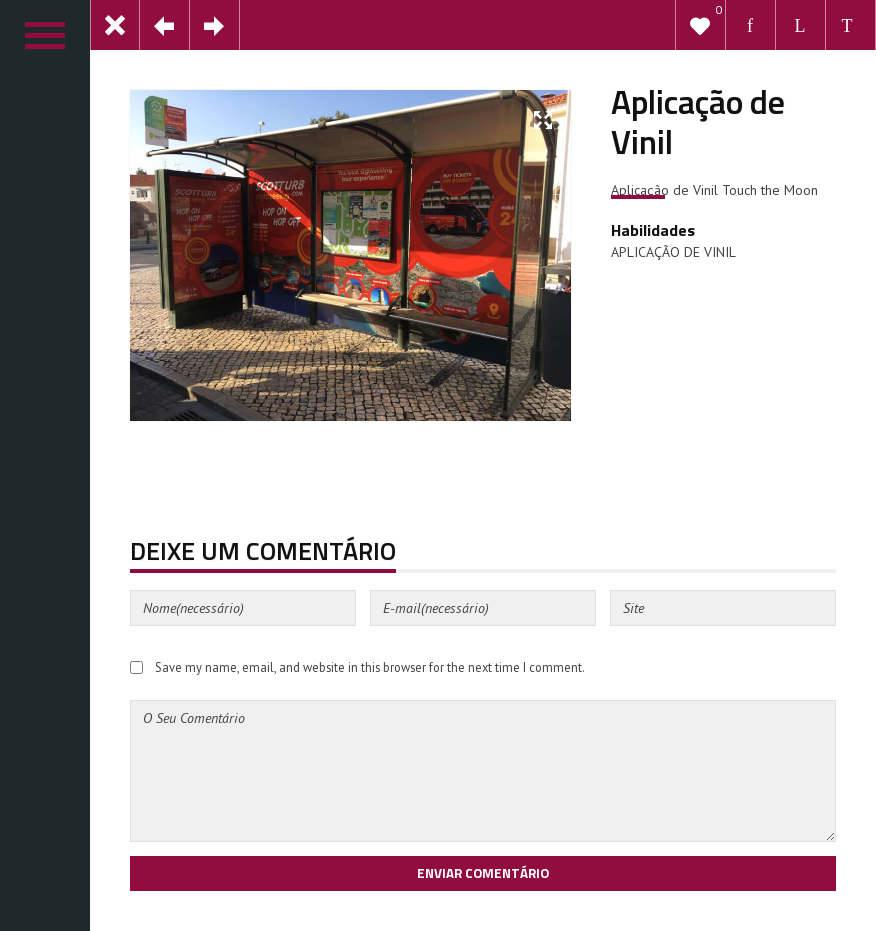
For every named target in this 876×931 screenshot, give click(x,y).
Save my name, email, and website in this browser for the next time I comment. (370, 667)
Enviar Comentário (483, 873)
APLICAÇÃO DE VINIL (673, 252)
